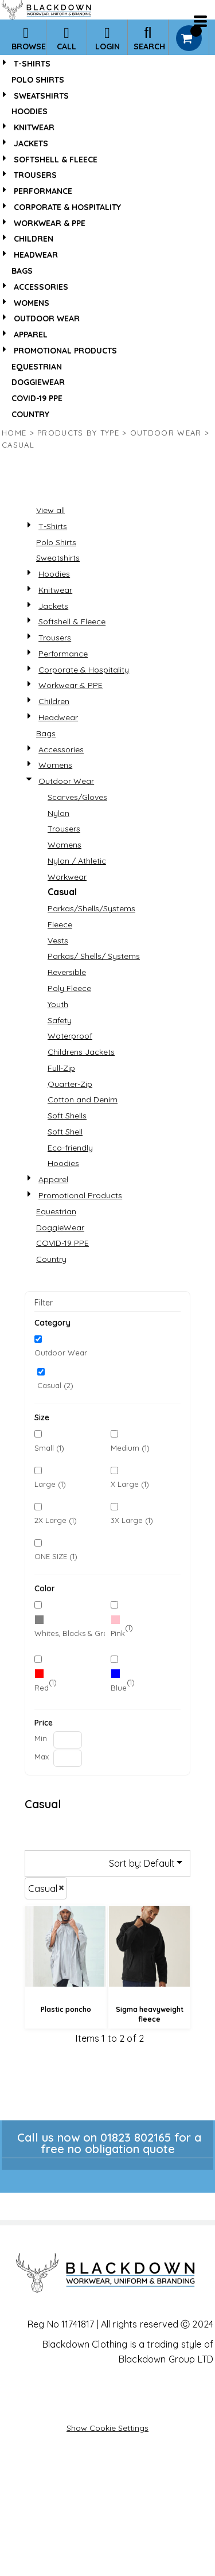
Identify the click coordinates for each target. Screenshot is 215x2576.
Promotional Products (65, 350)
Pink (118, 1633)
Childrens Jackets (81, 1052)
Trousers (35, 175)
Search (149, 38)
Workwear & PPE (49, 223)
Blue (119, 1687)
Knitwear (34, 127)
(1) (122, 1627)
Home (14, 432)
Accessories (41, 287)
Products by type (78, 432)
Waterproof (70, 1036)
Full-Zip (61, 1068)
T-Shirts (32, 64)
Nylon (58, 813)
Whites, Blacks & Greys (75, 1633)
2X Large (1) (55, 1520)
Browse (28, 38)
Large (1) (50, 1484)
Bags (22, 271)
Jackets (31, 143)
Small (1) (49, 1447)
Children (33, 239)
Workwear (67, 877)
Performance (43, 191)
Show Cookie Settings (107, 2428)
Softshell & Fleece (55, 159)
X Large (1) (130, 1484)
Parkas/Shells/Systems (91, 908)
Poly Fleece (69, 988)
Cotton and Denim (83, 1099)
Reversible (67, 972)
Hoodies (29, 111)
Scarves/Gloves (77, 797)
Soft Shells (67, 1115)
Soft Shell (65, 1131)
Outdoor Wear (47, 318)
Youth (58, 1004)
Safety (60, 1020)
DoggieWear (38, 382)
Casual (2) (55, 1385)
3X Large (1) (132, 1520)
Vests (58, 940)
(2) (69, 1627)
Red (41, 1687)
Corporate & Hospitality (67, 207)
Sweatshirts (41, 96)
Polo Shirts (37, 80)
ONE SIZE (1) (55, 1556)
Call (66, 38)
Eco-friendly (70, 1148)
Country (30, 414)
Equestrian (36, 367)
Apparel (31, 334)
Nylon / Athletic (77, 861)
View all (50, 510)
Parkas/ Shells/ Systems (94, 956)
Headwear (36, 255)
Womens (31, 303)
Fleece (60, 924)
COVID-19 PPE (36, 398)
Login (107, 38)
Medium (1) (130, 1447)
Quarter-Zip (70, 1084)
